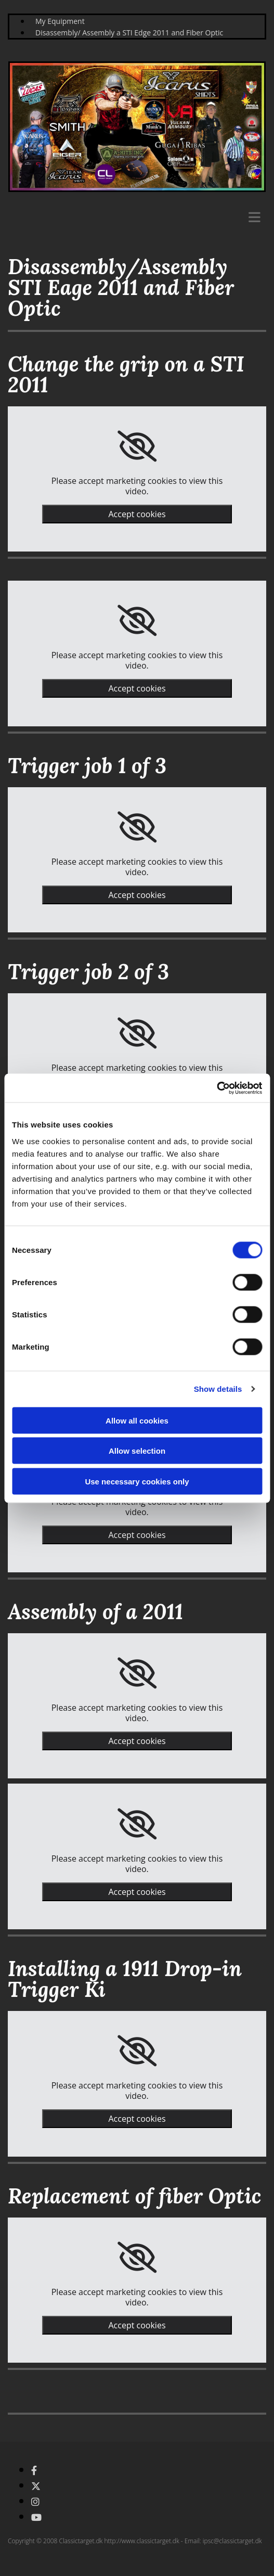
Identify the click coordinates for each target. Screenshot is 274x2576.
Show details (218, 1389)
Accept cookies (136, 514)
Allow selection (137, 1450)
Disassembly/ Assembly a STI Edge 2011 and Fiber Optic (129, 32)
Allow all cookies (137, 1420)
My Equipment (60, 21)
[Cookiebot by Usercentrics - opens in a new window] (216, 1088)
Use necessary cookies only (137, 1481)
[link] (137, 446)
